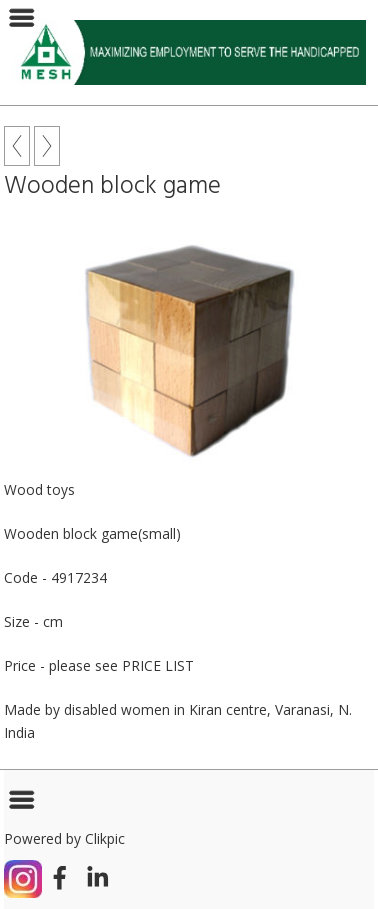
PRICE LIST (158, 665)
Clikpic (105, 838)
